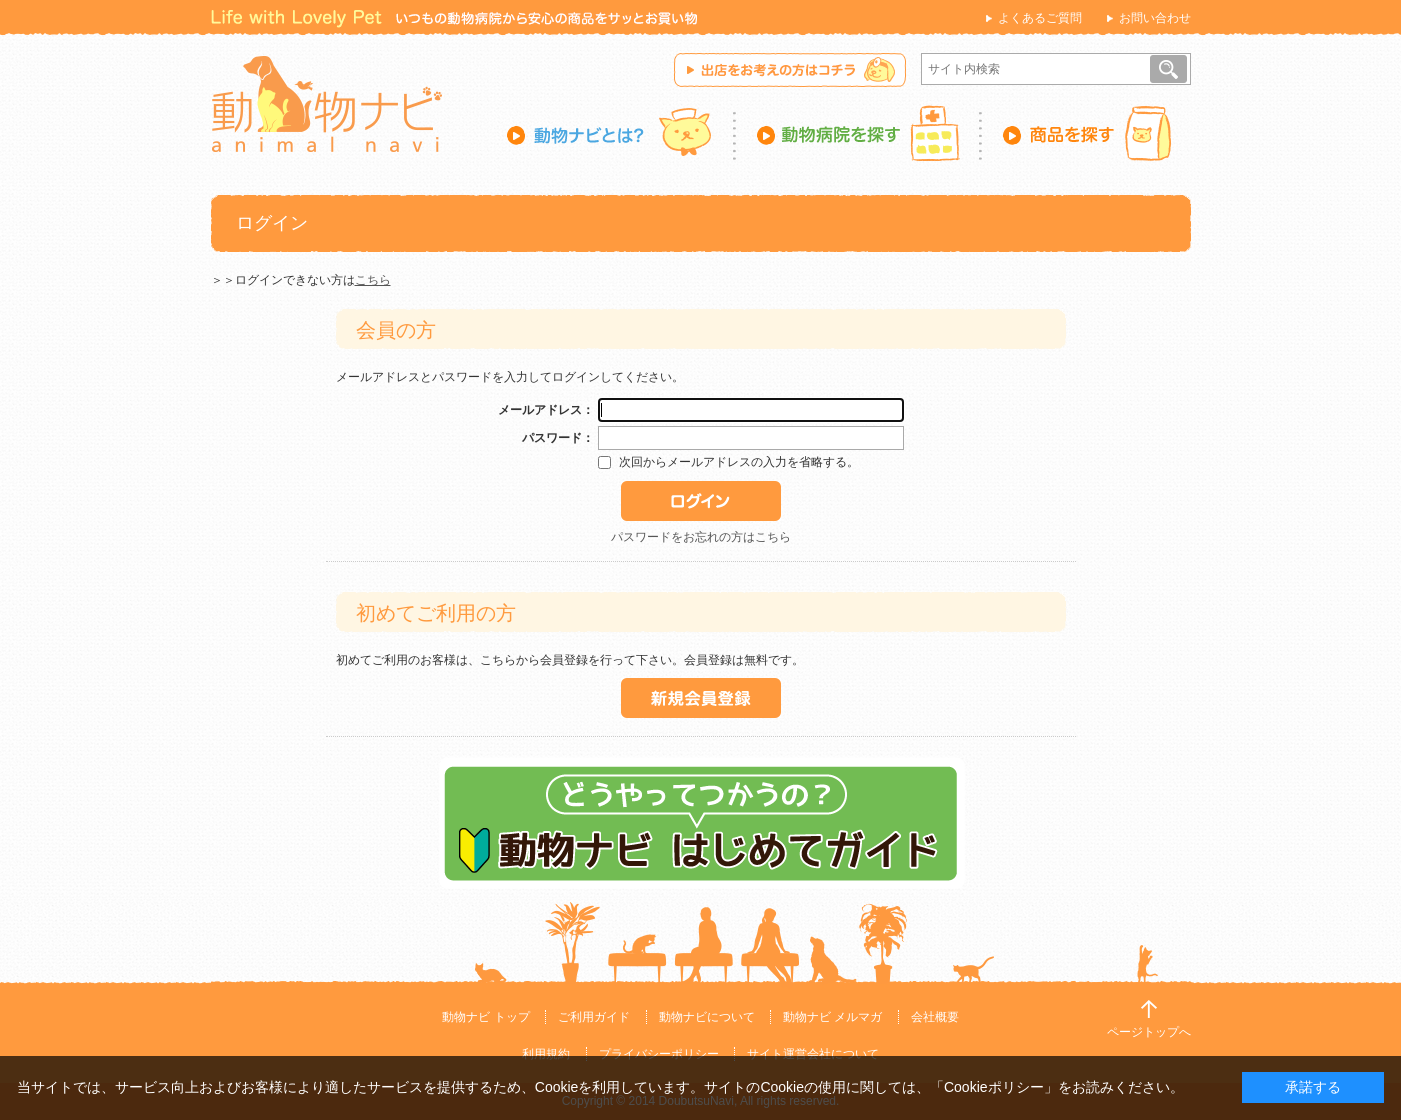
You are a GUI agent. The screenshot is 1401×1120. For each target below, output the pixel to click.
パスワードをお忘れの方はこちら (701, 537)
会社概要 (935, 1017)
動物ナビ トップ (485, 1017)
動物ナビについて (707, 1017)
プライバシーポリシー (659, 1054)
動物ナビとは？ (621, 133)
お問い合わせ (1155, 18)
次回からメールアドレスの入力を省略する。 (739, 462)
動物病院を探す (859, 133)
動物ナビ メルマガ (832, 1017)
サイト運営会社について (813, 1054)
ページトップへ (1149, 1032)
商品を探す (1086, 133)
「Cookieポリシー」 (994, 1087)
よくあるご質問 (1040, 18)
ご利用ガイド (594, 1017)
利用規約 (546, 1054)
